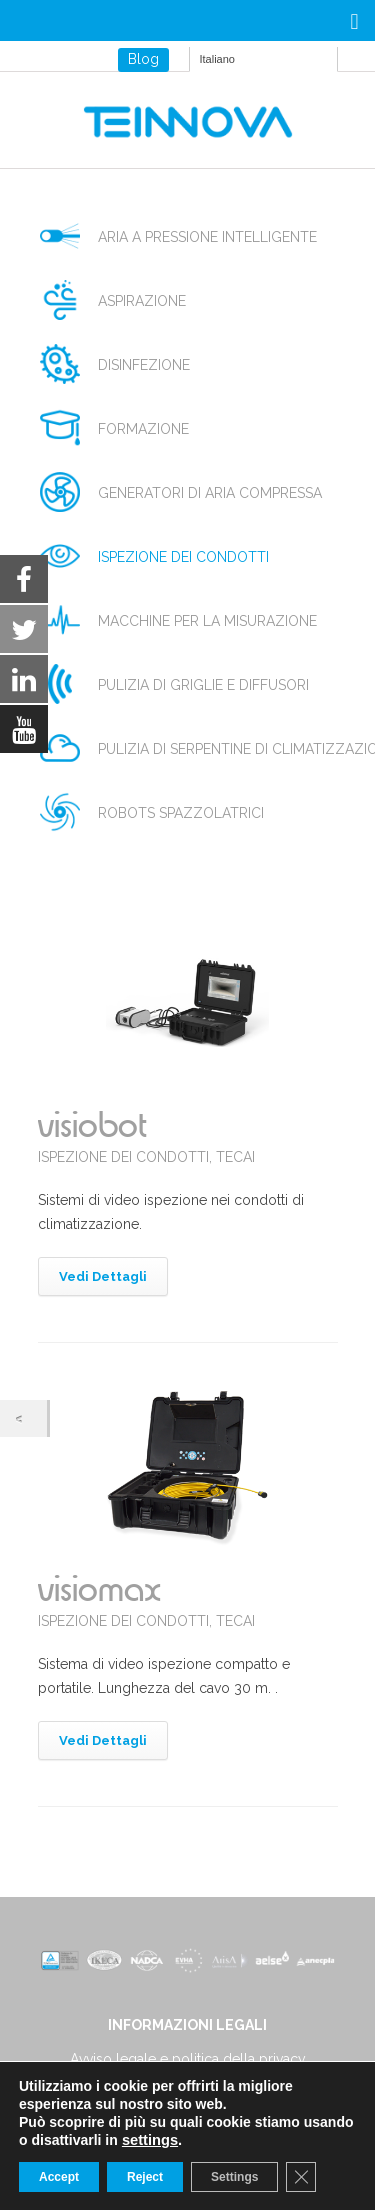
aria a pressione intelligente (207, 237)
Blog (143, 59)
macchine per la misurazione (207, 621)
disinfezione (144, 365)
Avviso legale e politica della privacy (188, 2059)
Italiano (217, 59)
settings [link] (150, 2140)
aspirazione (142, 301)
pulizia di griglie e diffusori (203, 685)
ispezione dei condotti (183, 557)
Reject (145, 2177)
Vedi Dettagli (103, 1276)
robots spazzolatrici (181, 813)
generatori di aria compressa (210, 493)
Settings (234, 2177)
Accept (59, 2177)
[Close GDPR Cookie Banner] (301, 2177)
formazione (143, 429)
